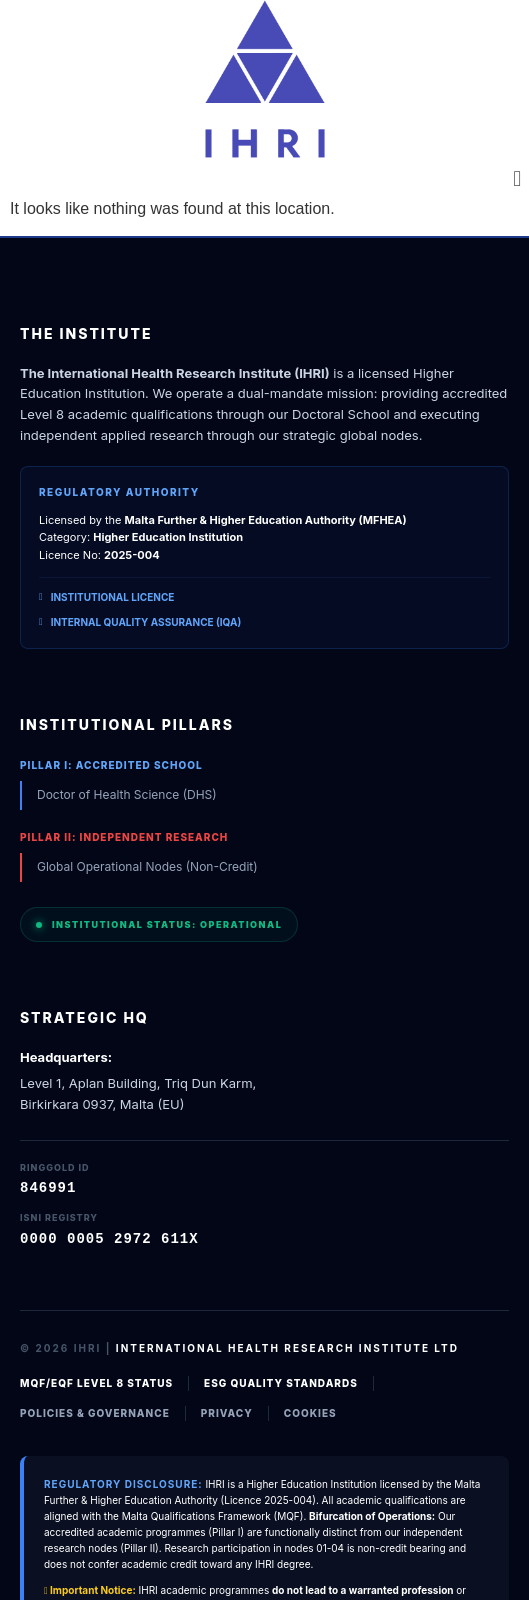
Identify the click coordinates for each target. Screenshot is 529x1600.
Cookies (310, 1411)
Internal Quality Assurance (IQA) (140, 622)
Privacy (227, 1411)
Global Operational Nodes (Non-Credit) (147, 866)
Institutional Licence (106, 597)
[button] (517, 178)
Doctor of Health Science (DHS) (127, 794)
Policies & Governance (95, 1411)
